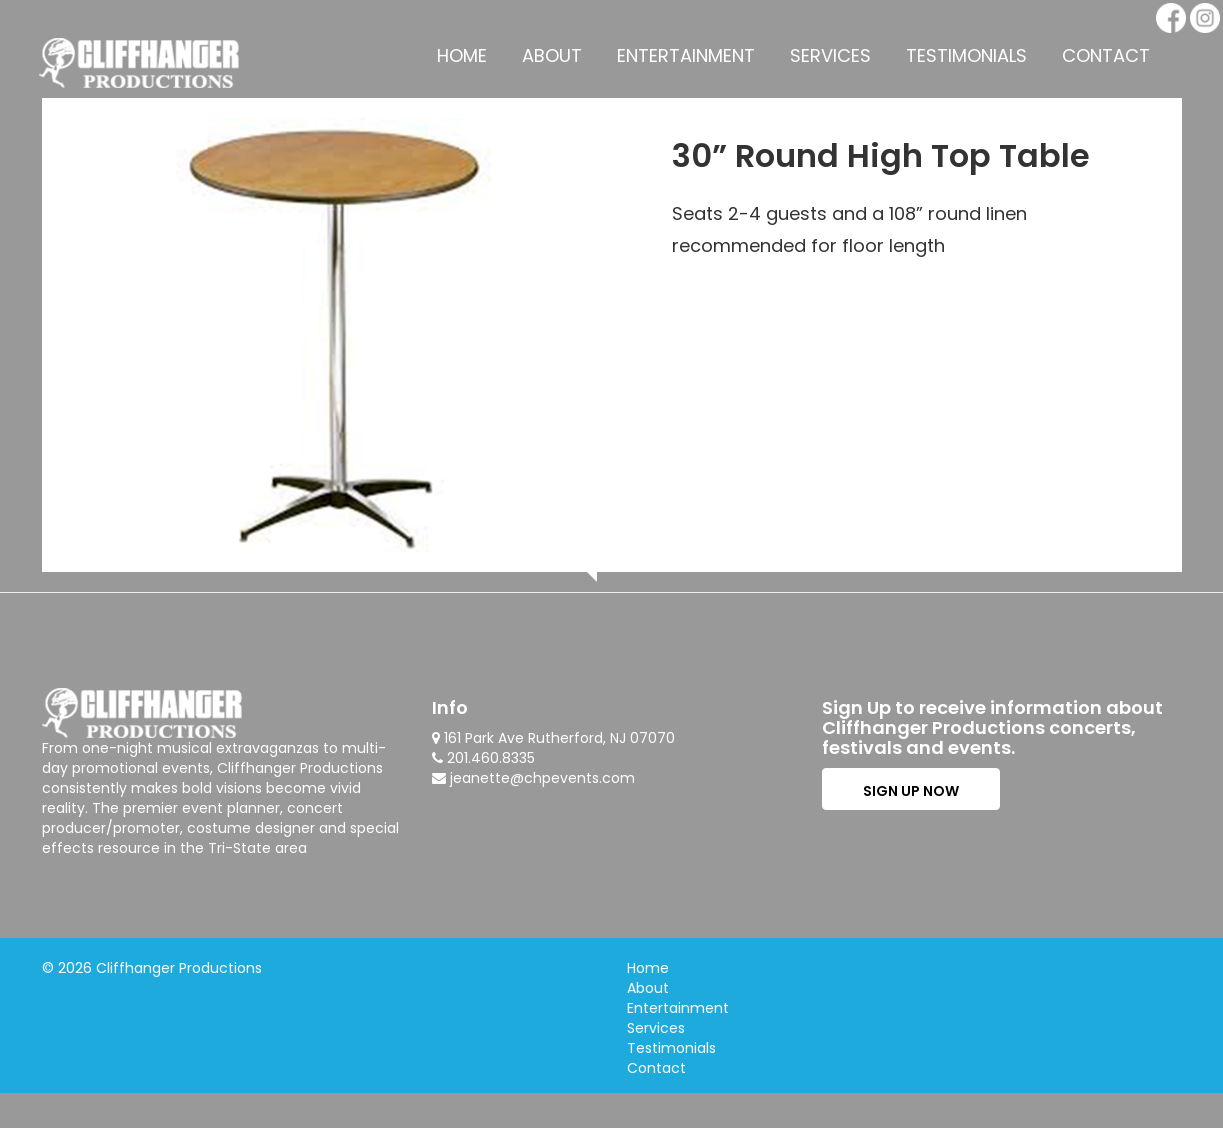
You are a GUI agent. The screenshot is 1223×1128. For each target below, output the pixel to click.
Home (462, 55)
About (552, 55)
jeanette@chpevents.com (542, 778)
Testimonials (966, 55)
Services (830, 55)
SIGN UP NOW (911, 791)
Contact (1106, 55)
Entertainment (686, 55)
